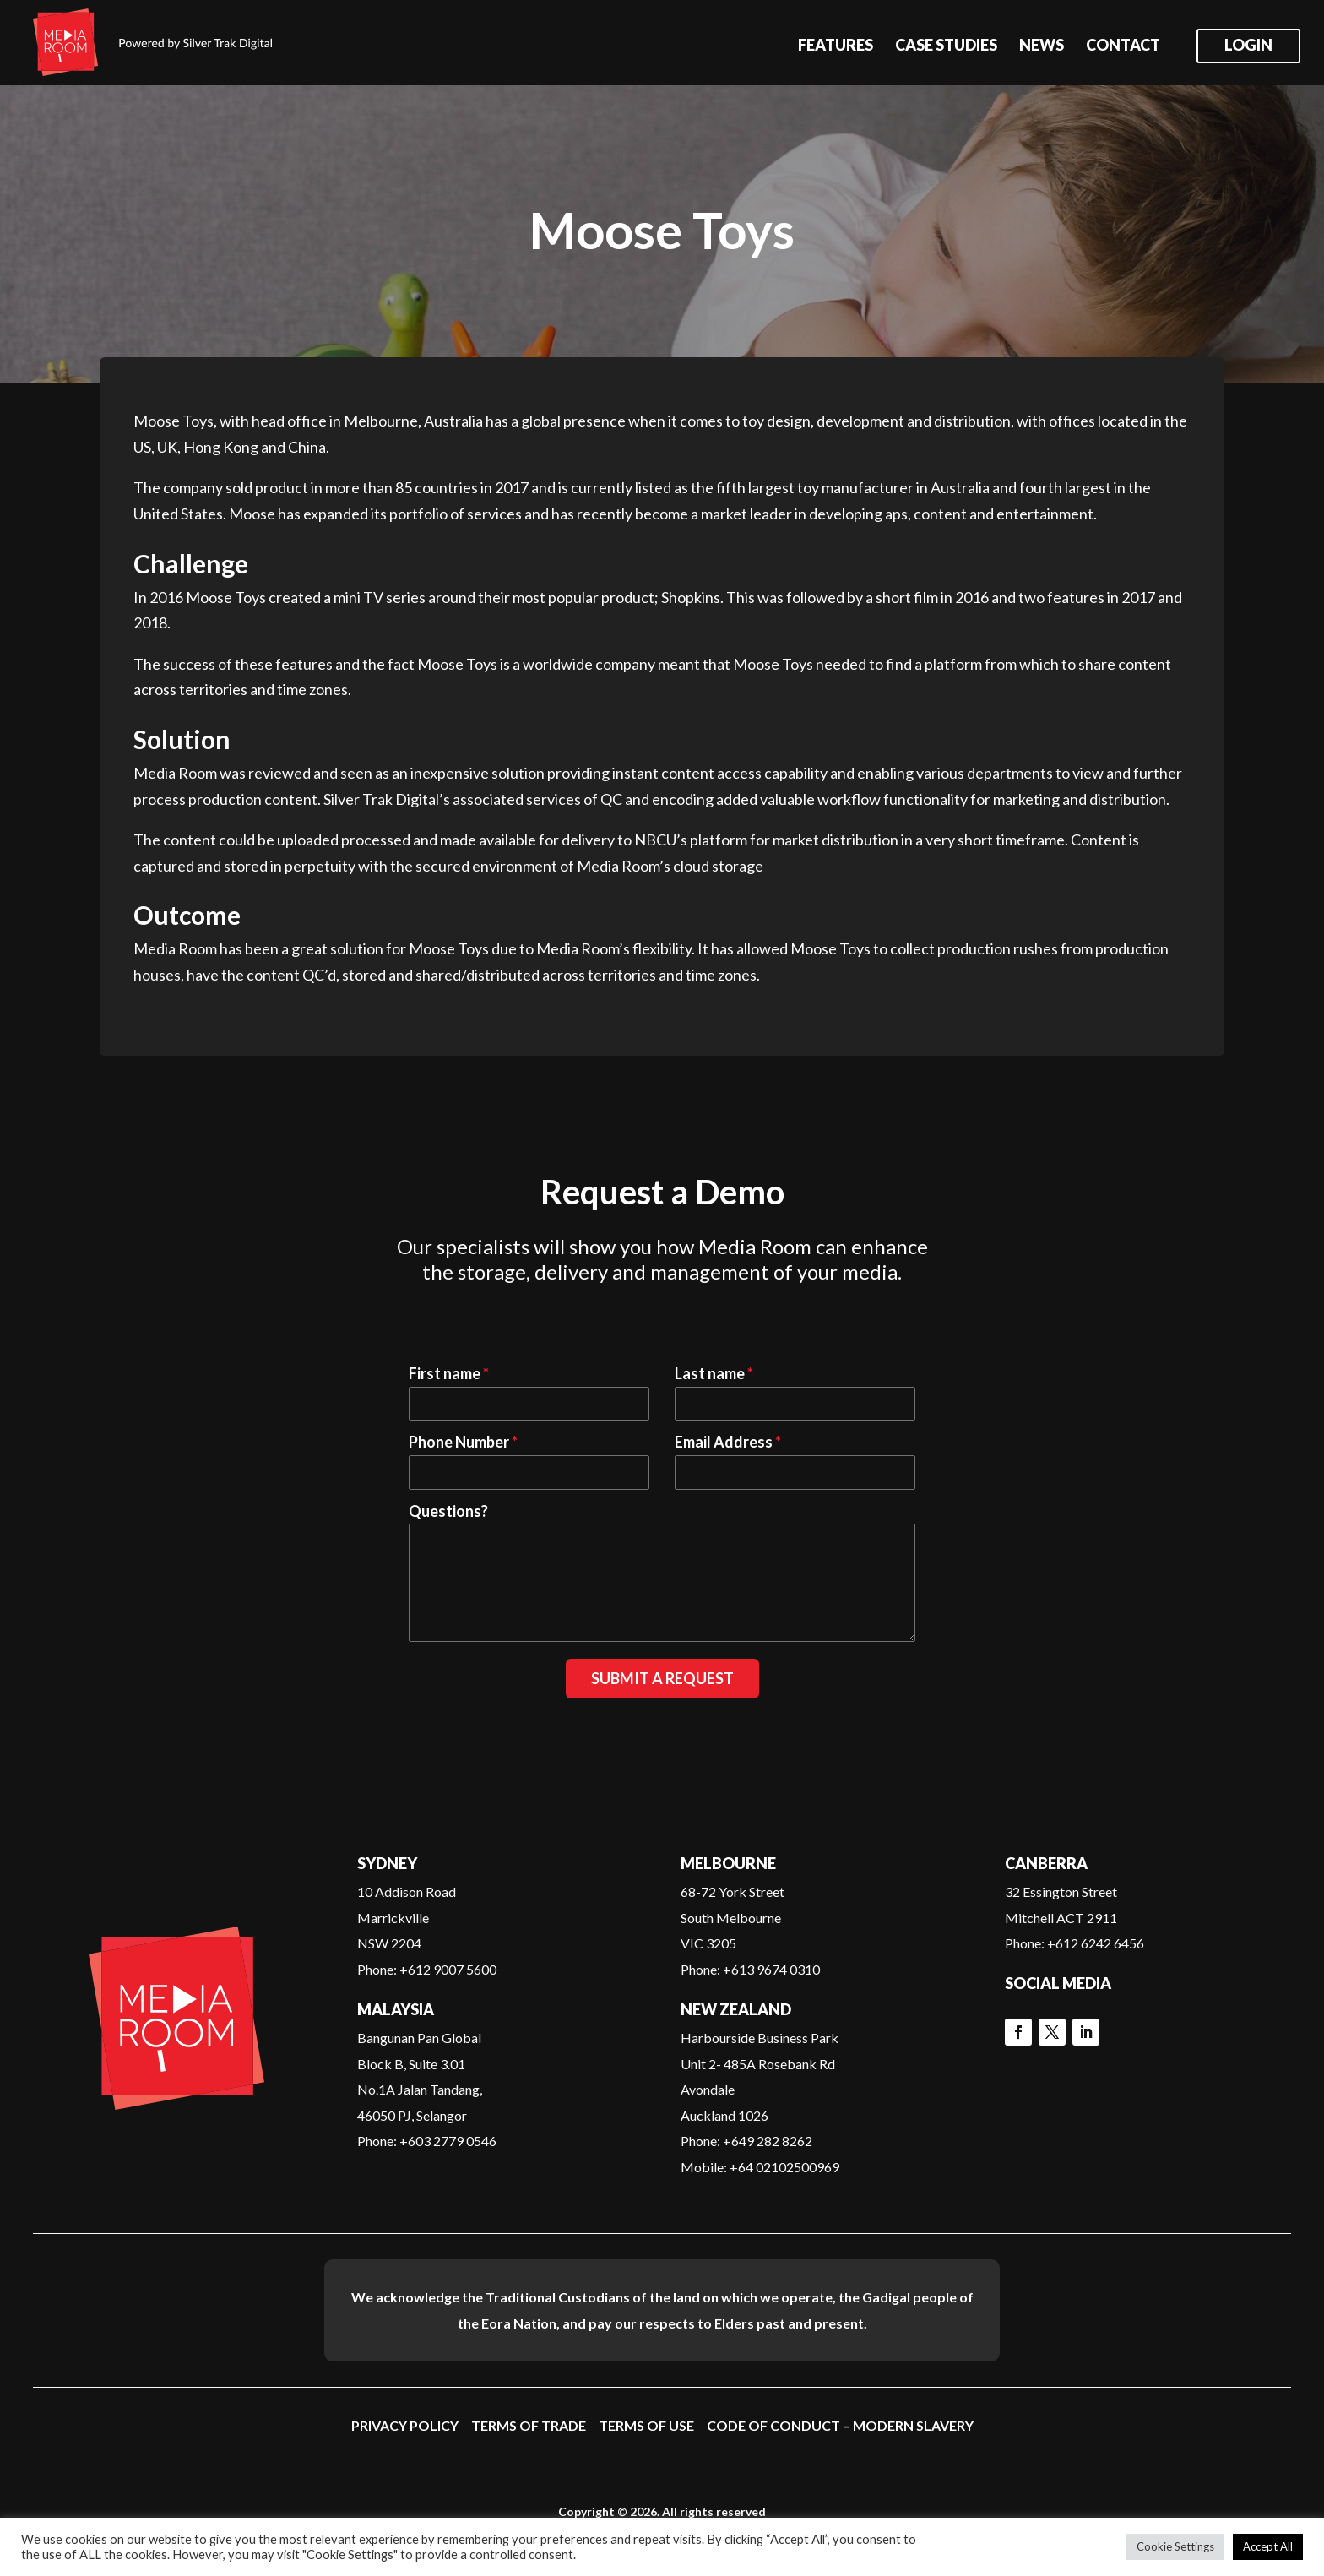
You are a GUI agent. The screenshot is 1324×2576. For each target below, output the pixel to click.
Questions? (448, 1511)
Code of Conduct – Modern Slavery (840, 2425)
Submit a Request (662, 1678)
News (1041, 46)
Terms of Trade (528, 2425)
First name (449, 1373)
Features (835, 46)
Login (1248, 46)
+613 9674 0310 (771, 1969)
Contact (1123, 46)
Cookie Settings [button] (1175, 2546)
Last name (714, 1373)
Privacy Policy (405, 2425)
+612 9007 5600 (447, 1969)
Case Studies (946, 46)
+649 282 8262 (767, 2141)
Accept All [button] (1268, 2546)
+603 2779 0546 (447, 2141)
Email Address (728, 1441)
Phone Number (463, 1441)
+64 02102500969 (784, 2167)
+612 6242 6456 (1095, 1943)
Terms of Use (646, 2425)
